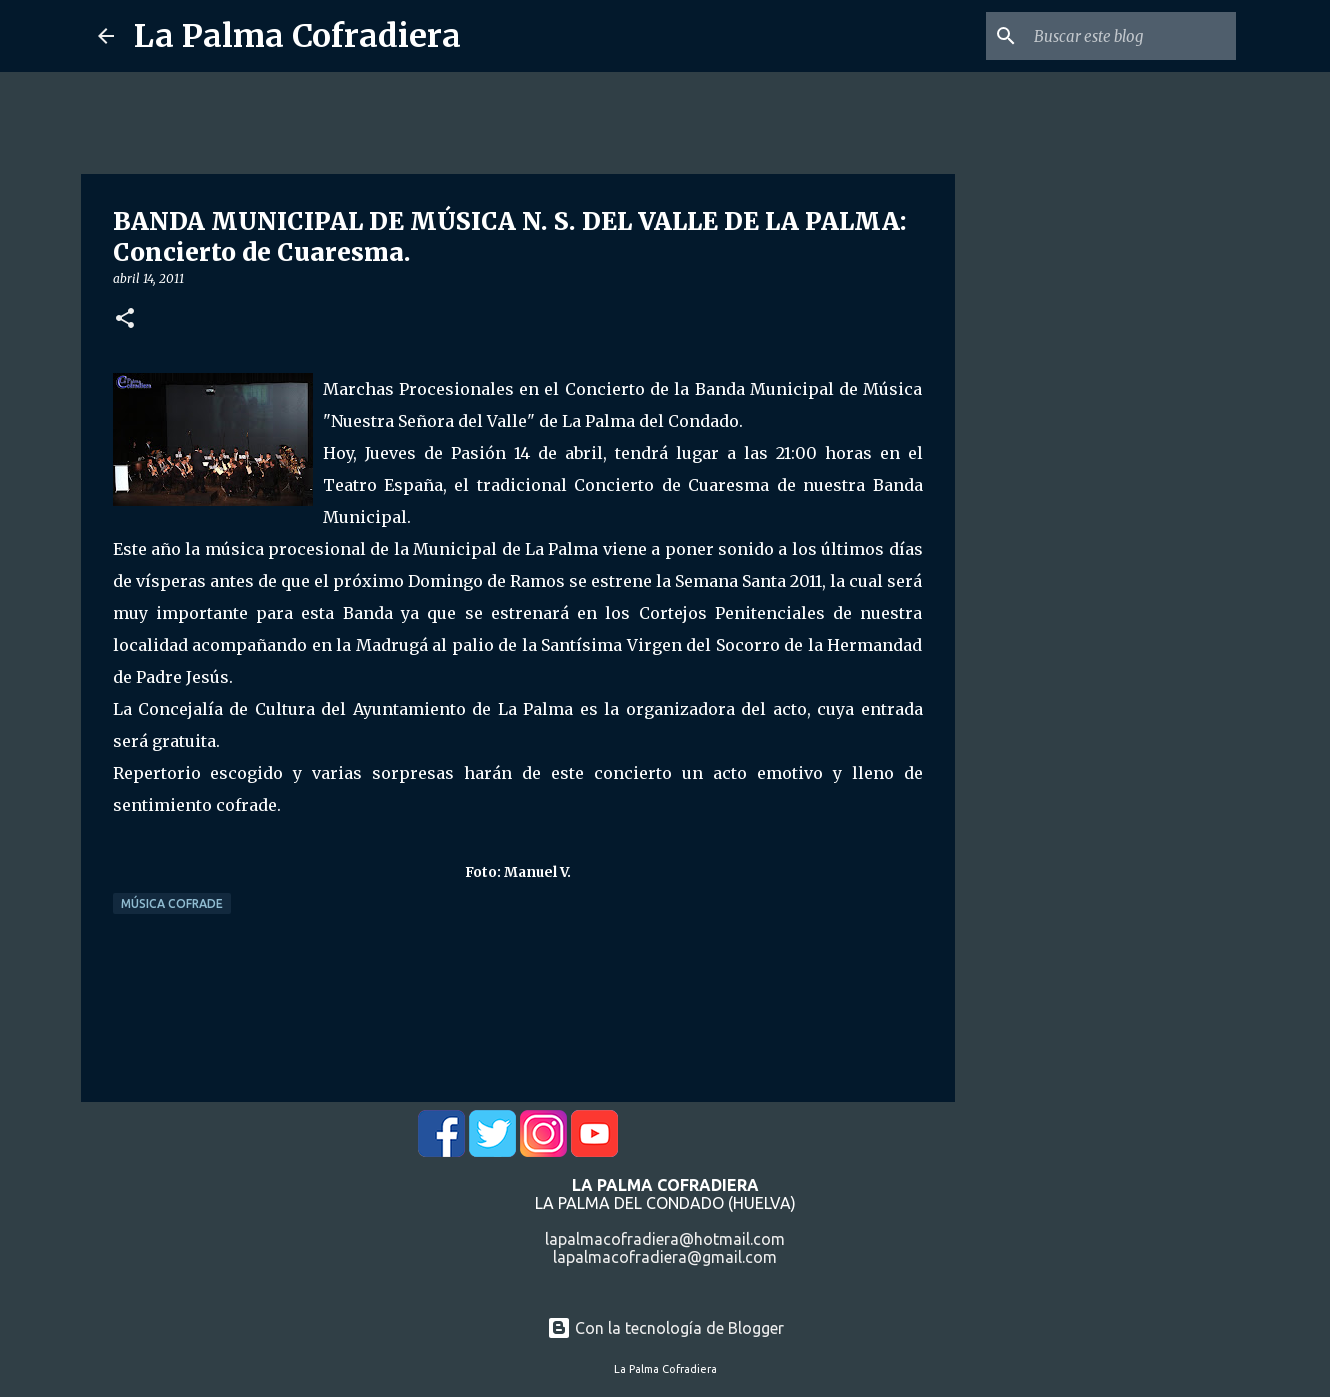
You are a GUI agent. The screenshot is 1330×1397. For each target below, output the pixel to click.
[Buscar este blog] (1131, 36)
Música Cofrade (172, 903)
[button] (125, 319)
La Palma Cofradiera (297, 36)
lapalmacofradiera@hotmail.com (665, 1239)
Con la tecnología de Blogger (665, 1328)
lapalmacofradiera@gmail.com (665, 1257)
